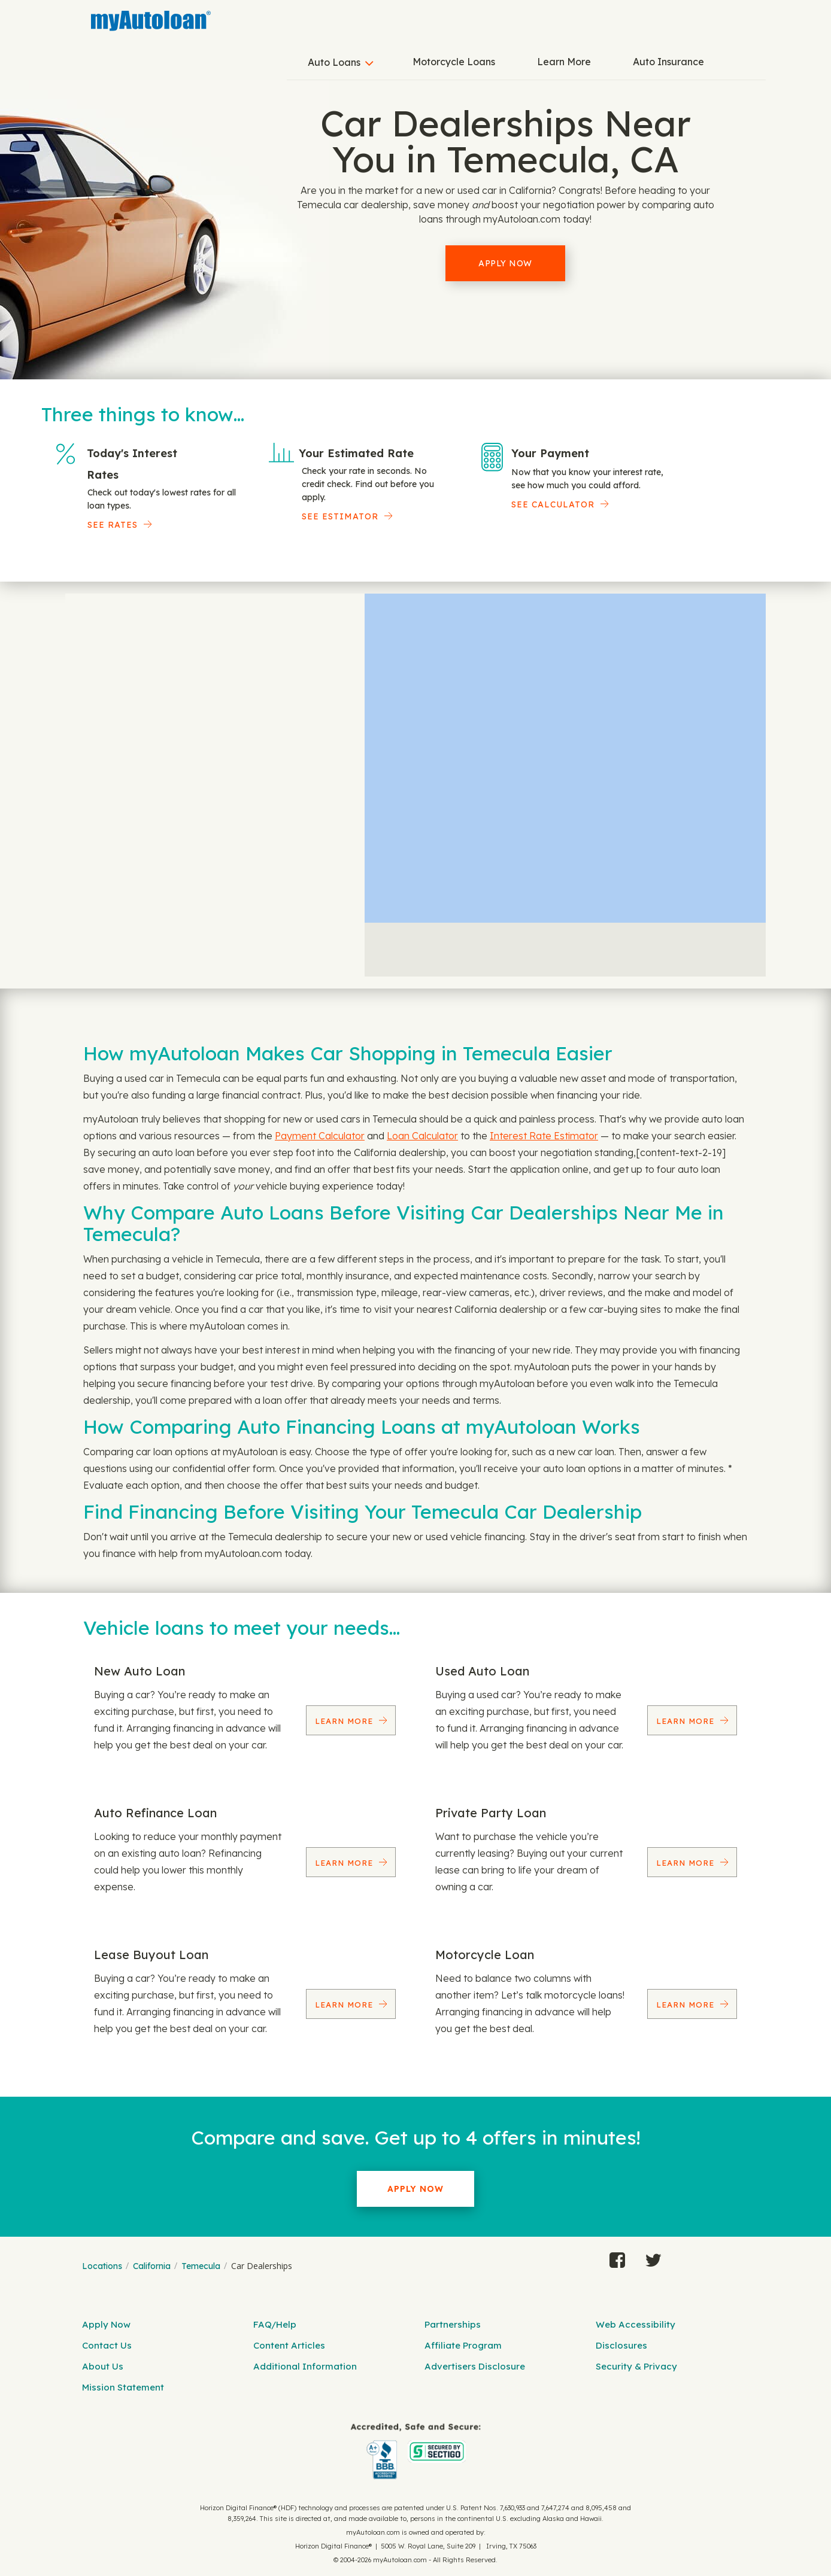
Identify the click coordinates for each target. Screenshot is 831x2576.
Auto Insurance (668, 62)
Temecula (200, 2266)
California (152, 2266)
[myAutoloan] (415, 2451)
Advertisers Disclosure (474, 2366)
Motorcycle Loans (454, 62)
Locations (102, 2266)
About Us (102, 2366)
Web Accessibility (635, 2324)
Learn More (564, 62)
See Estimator (340, 516)
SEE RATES (112, 524)
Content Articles (289, 2345)
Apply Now (505, 263)
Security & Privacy (636, 2366)
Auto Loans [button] (334, 62)
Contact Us (107, 2345)
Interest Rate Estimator (544, 1136)
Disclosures (621, 2345)
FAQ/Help (274, 2324)
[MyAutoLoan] (151, 21)
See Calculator (553, 504)
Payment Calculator (320, 1136)
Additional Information (305, 2366)
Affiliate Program (463, 2345)
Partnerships (452, 2324)
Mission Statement (123, 2387)
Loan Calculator (422, 1136)
